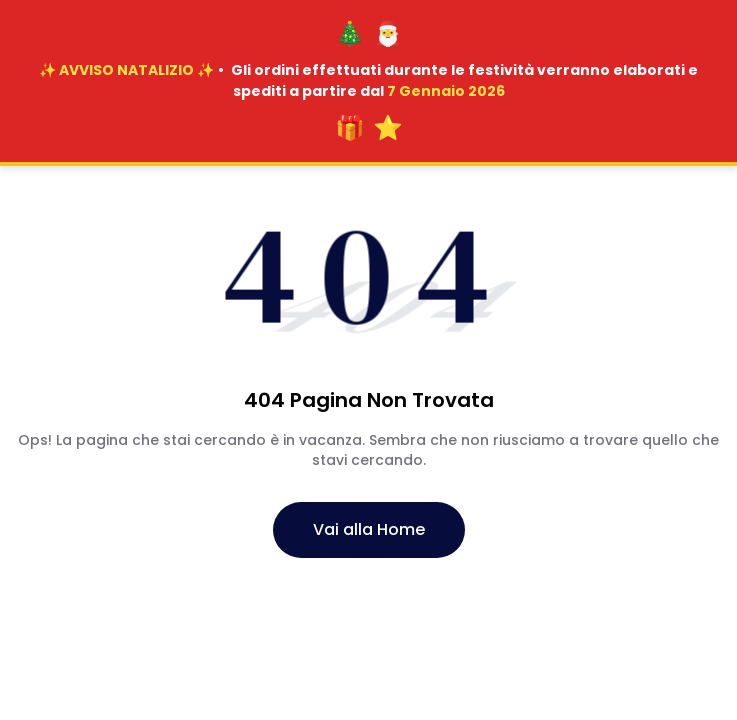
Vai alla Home (369, 529)
